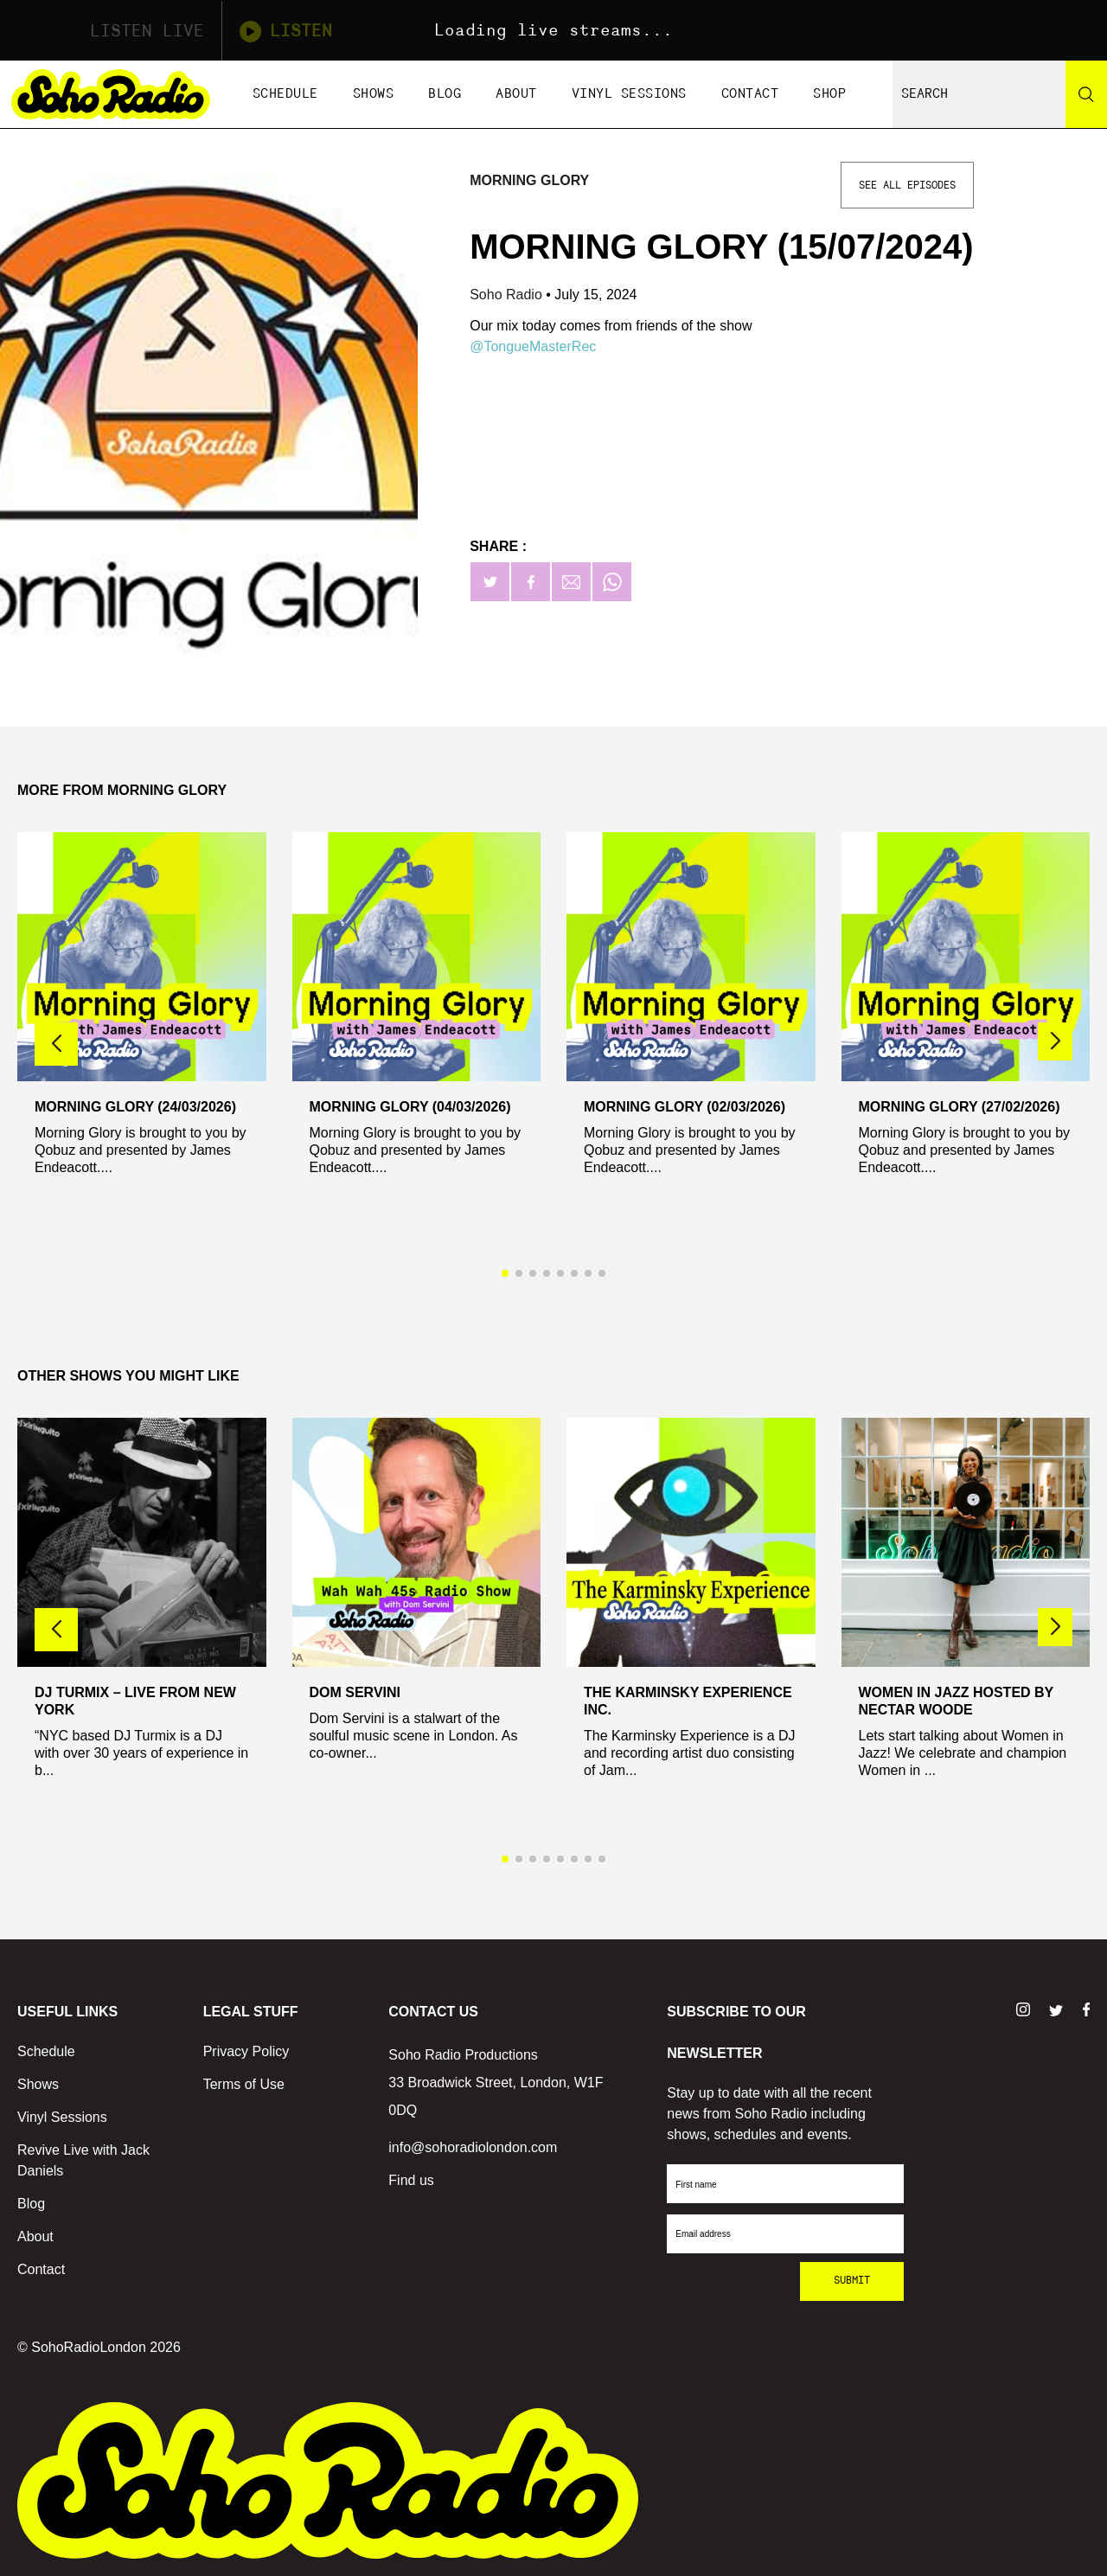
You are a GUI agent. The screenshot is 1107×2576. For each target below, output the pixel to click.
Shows (373, 93)
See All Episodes (907, 185)
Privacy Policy (246, 2051)
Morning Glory (529, 180)
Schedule (285, 93)
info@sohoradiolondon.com (472, 2147)
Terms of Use (244, 2084)
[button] (1055, 1041)
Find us (410, 2180)
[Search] (1086, 94)
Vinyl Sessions (629, 93)
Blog (444, 93)
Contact (750, 93)
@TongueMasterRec (533, 346)
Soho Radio (508, 294)
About (516, 93)
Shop (829, 93)
